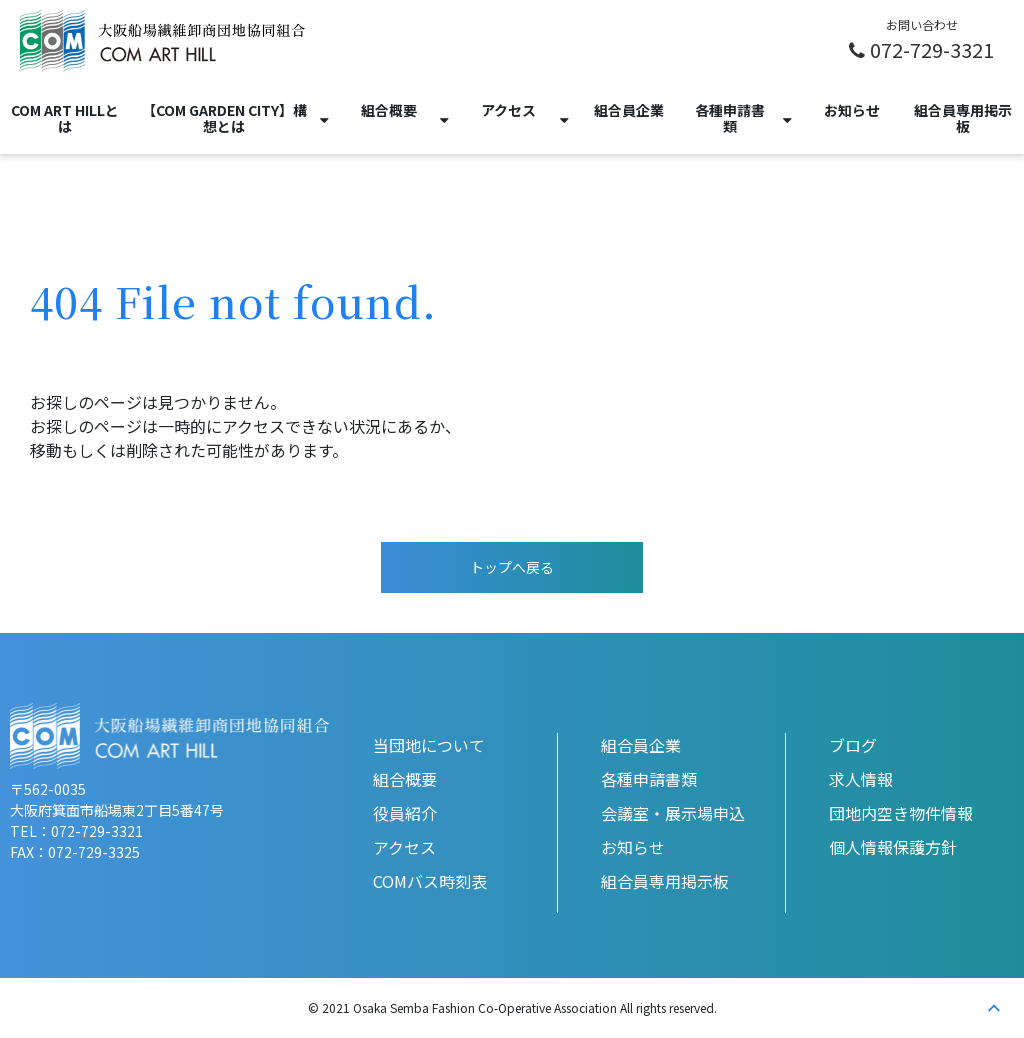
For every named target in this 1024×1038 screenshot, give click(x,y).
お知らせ (852, 110)
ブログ (853, 745)
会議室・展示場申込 (673, 813)
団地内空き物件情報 (901, 813)
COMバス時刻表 (430, 881)
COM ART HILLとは (65, 118)
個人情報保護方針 (893, 847)
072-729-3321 (932, 49)
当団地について (429, 745)
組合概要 (389, 110)
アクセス (508, 110)
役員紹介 (405, 813)
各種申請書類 (730, 118)
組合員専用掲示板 (963, 118)
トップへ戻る (512, 567)
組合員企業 (629, 110)
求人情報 (861, 779)
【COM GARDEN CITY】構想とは (224, 118)
